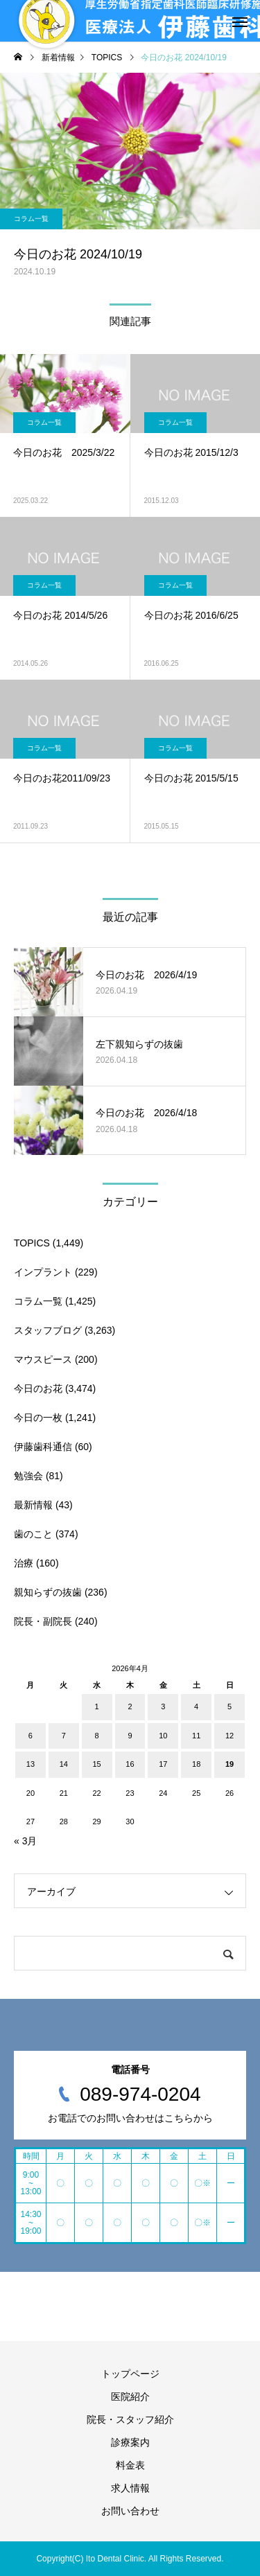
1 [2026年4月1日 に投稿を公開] (97, 1706)
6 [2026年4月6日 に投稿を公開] (30, 1735)
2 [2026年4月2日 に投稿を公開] (130, 1706)
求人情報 (130, 2488)
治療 (23, 1563)
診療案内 (130, 2442)
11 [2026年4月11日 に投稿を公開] (196, 1735)
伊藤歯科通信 (43, 1446)
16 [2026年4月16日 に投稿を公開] (129, 1764)
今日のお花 (38, 1388)
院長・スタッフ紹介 (130, 2419)
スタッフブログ (48, 1330)
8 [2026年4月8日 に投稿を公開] (97, 1735)
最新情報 (33, 1504)
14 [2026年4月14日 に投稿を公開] (64, 1764)
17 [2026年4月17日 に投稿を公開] (163, 1764)
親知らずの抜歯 (48, 1592)
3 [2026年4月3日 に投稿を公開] (163, 1706)
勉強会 (28, 1475)
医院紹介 (130, 2396)
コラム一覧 (31, 218)
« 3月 (25, 1840)
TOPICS (32, 1243)
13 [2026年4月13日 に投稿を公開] (30, 1764)
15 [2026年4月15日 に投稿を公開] (96, 1764)
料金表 (130, 2465)
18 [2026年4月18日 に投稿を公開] (196, 1764)
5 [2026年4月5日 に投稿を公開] (229, 1706)
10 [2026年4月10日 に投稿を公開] (163, 1735)
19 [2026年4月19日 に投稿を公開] (229, 1764)
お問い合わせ (130, 2510)
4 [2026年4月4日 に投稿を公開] (196, 1706)
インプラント (43, 1272)
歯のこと (33, 1534)
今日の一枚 (38, 1417)
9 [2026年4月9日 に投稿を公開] (130, 1735)
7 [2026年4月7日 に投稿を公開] (64, 1735)
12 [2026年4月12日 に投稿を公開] (229, 1735)
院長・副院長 (43, 1621)
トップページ (130, 2373)
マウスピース (43, 1359)
